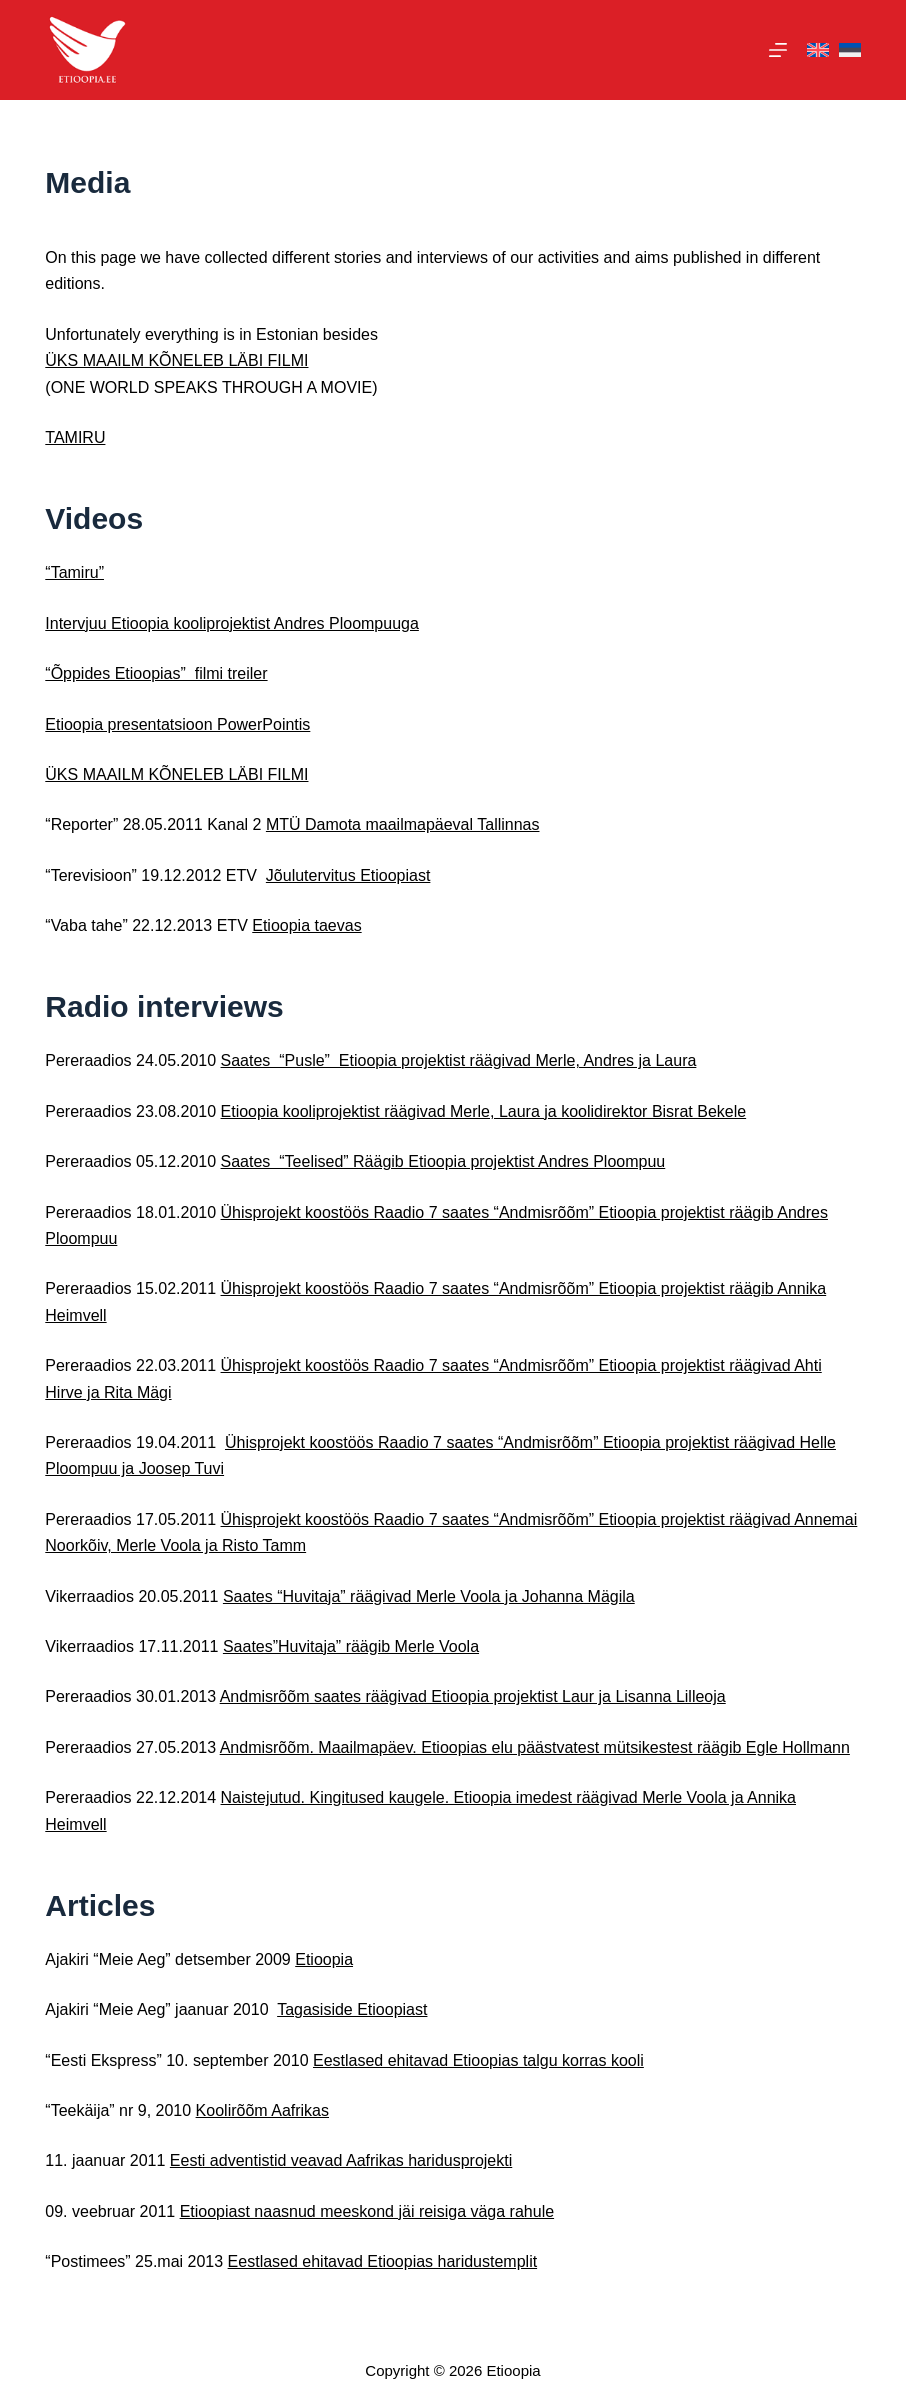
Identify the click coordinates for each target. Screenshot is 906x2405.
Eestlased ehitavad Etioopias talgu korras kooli (478, 2060)
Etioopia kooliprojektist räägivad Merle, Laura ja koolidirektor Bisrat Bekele (484, 1111)
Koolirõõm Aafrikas (262, 2110)
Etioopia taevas (306, 925)
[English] (818, 50)
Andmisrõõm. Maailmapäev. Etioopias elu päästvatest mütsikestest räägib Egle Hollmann (535, 1747)
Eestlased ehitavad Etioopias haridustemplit (383, 2261)
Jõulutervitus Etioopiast (348, 875)
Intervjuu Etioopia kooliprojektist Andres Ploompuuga (232, 623)
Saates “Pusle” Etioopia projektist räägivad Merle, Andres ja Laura (459, 1060)
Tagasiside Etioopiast (352, 2009)
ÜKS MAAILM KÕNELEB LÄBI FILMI (176, 360)
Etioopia (324, 1959)
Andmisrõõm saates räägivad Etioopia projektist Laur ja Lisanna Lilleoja (473, 1696)
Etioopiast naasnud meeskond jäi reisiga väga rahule (367, 2211)
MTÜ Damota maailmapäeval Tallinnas (403, 824)
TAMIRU (75, 437)
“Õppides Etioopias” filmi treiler (156, 673)
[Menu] (778, 50)
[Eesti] (850, 50)
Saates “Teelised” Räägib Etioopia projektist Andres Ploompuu (443, 1161)
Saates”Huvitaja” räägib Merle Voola (351, 1646)
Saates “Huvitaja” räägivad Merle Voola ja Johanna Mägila (429, 1596)
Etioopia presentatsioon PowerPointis (177, 724)
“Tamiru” (74, 572)
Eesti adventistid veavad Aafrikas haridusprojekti (341, 2160)
